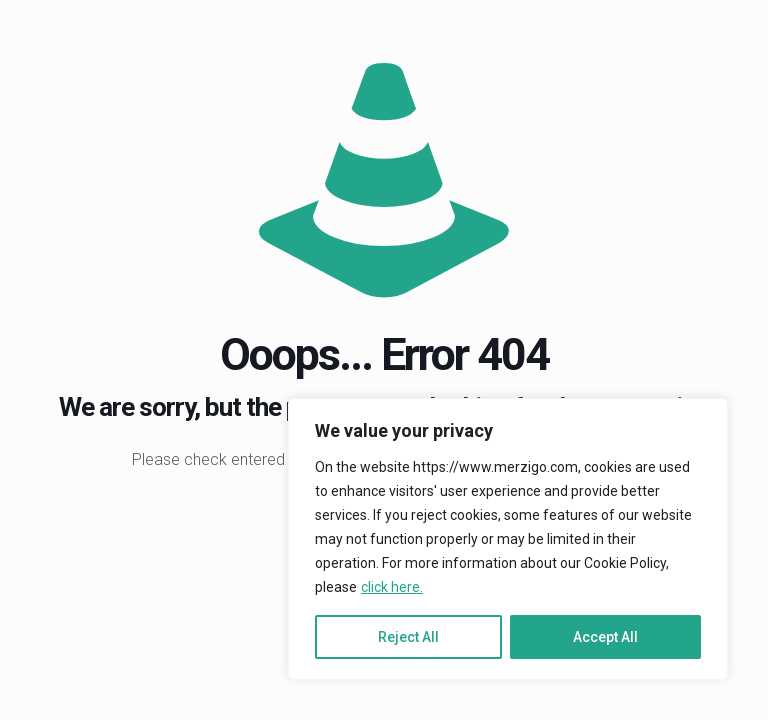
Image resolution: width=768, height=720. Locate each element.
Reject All (408, 637)
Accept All (605, 637)
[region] (508, 539)
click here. (392, 587)
